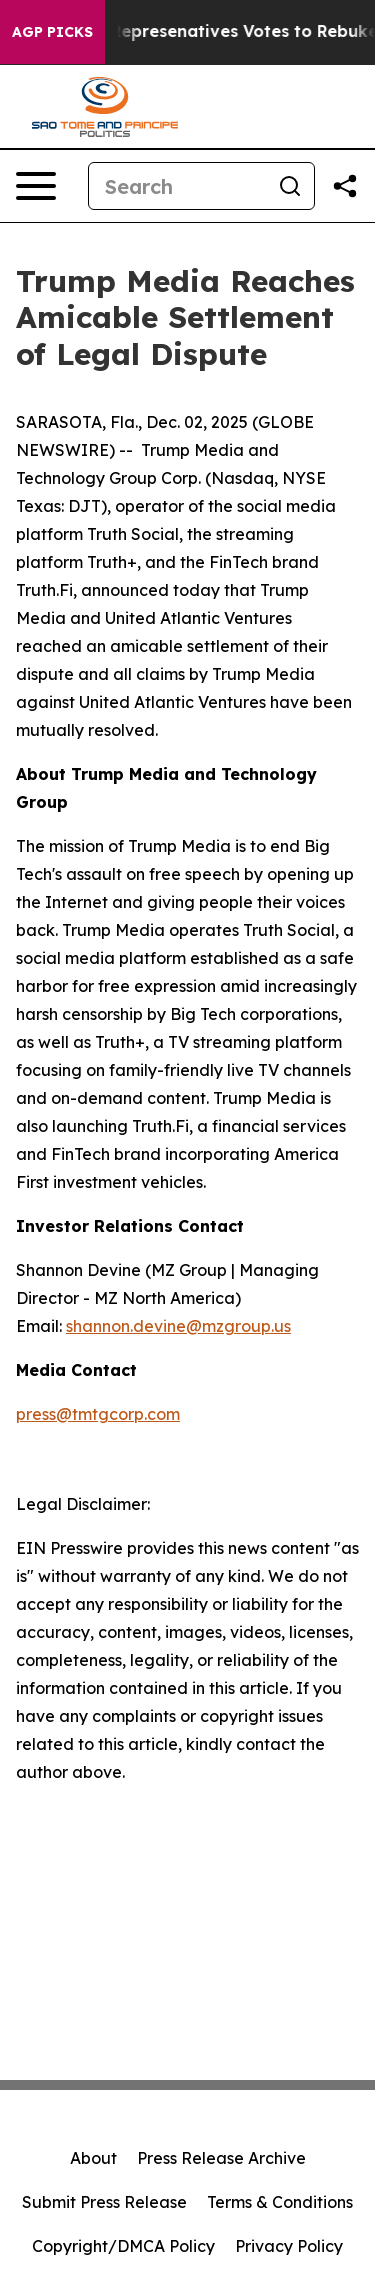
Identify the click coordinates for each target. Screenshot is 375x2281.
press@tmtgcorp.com (98, 1414)
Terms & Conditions (280, 2202)
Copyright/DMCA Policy (123, 2246)
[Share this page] (345, 186)
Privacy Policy (289, 2246)
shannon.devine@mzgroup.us (178, 1326)
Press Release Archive (221, 2158)
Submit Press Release (104, 2202)
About (93, 2158)
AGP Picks (52, 32)
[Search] (177, 186)
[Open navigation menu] (36, 186)
